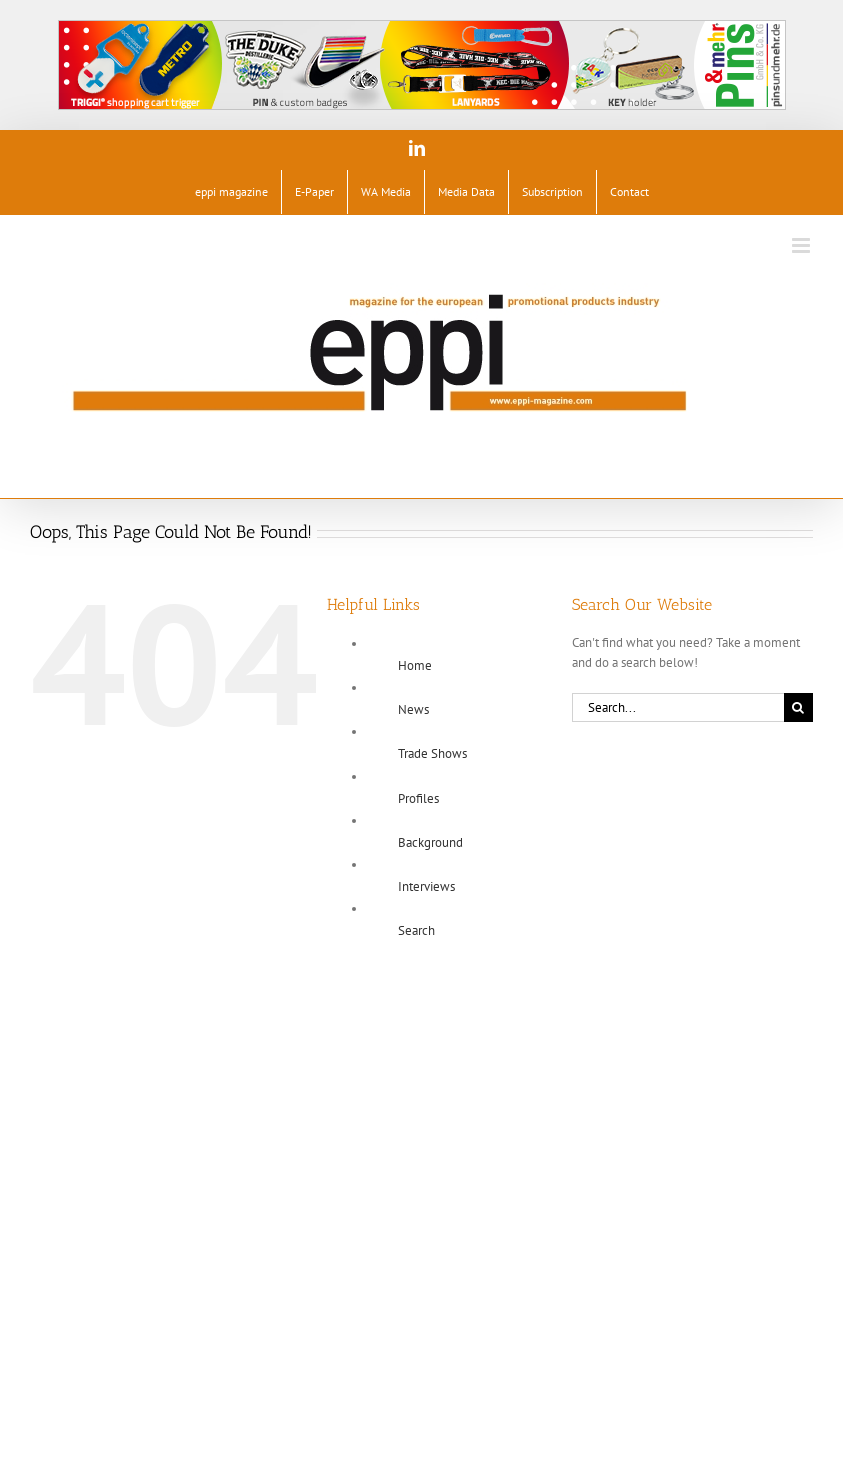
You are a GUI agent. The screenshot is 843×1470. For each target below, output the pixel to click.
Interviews (426, 886)
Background (430, 842)
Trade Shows (432, 753)
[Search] (798, 707)
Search (416, 930)
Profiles (418, 798)
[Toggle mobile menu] (802, 245)
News (413, 709)
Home (415, 665)
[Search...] (678, 707)
